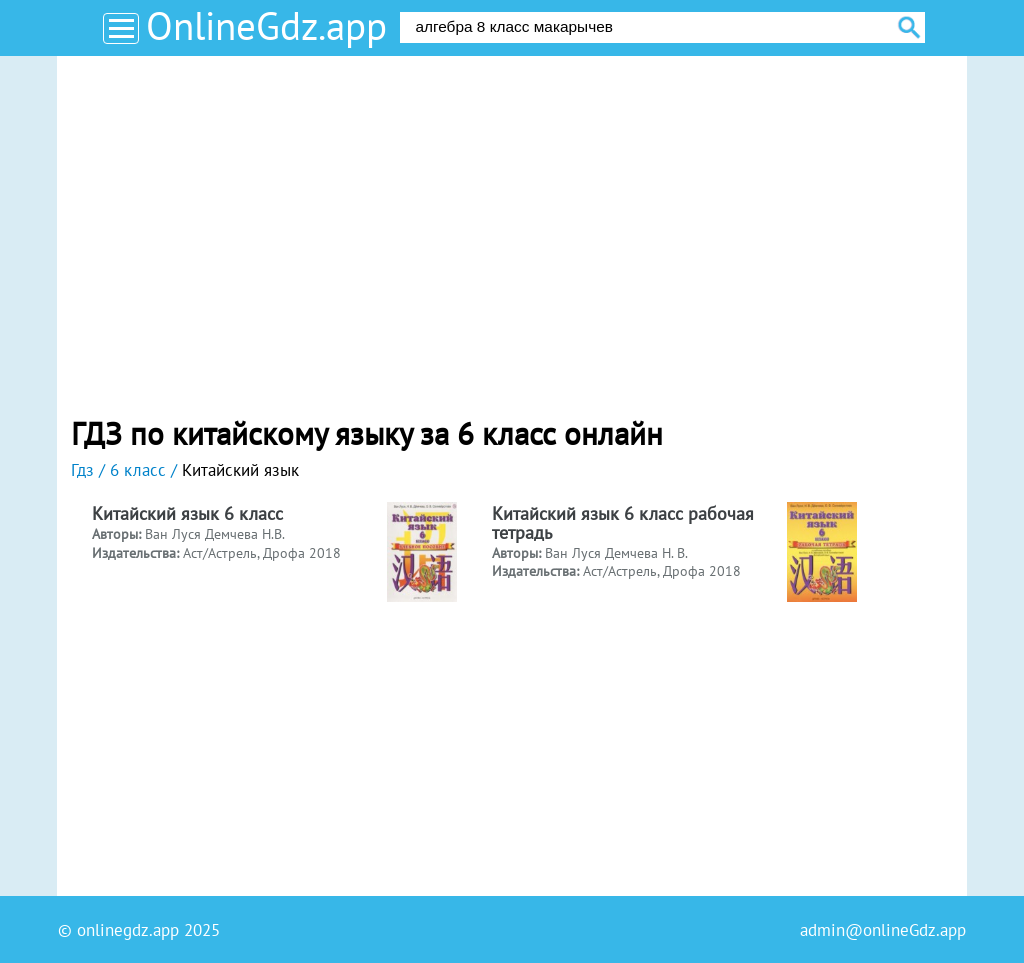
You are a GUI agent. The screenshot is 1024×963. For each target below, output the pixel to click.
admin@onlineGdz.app (883, 930)
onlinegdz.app (128, 930)
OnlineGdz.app (266, 25)
